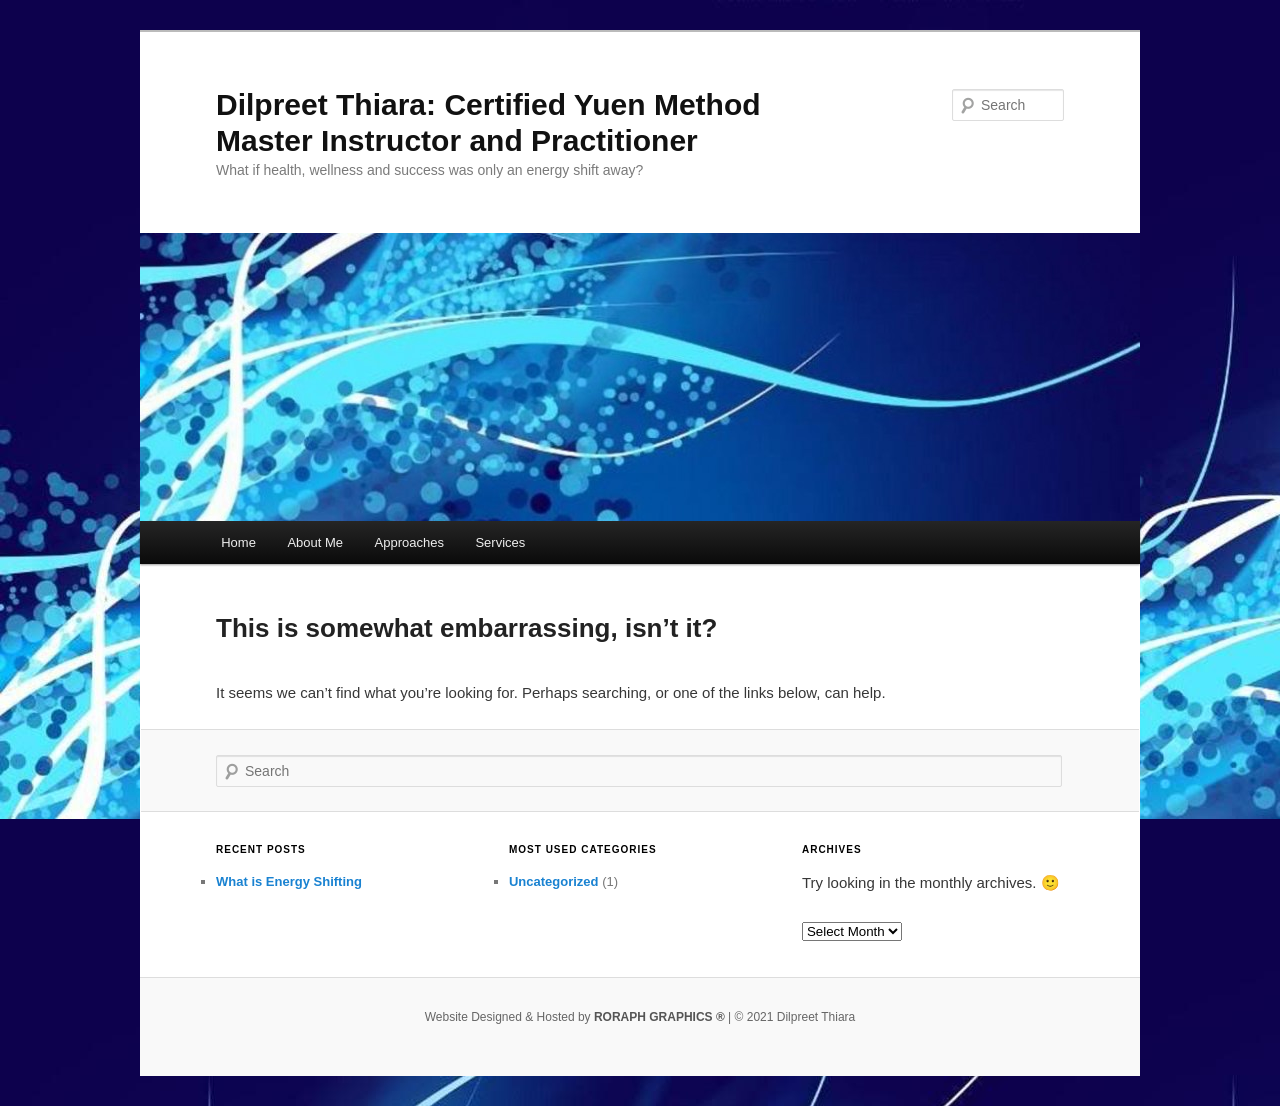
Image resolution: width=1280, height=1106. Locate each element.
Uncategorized (554, 881)
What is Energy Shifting (289, 881)
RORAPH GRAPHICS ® (659, 1017)
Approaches (409, 542)
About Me (315, 542)
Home (238, 542)
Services (500, 542)
